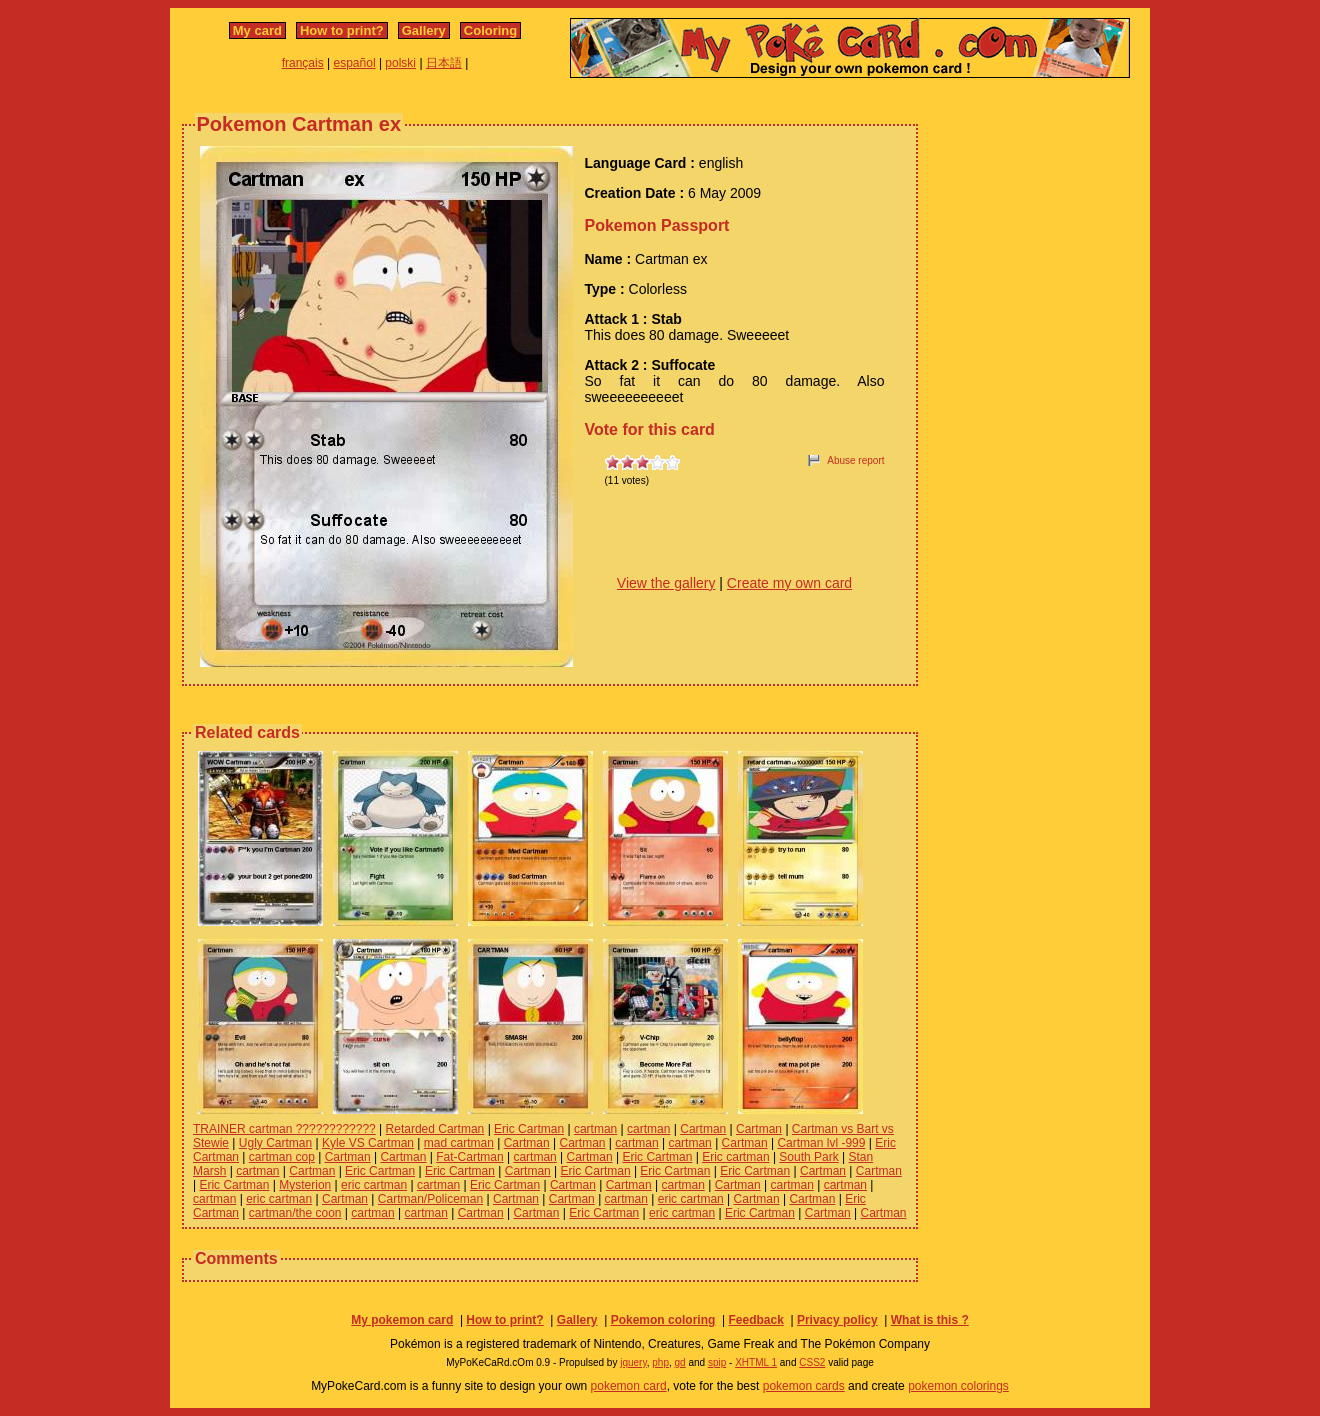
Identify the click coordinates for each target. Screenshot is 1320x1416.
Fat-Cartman (469, 1157)
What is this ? (930, 1320)
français (303, 63)
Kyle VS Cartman (368, 1143)
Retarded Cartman (435, 1129)
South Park (808, 1157)
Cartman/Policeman (430, 1199)
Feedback (755, 1320)
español (355, 63)
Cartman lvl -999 (821, 1143)
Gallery (424, 30)
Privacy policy (837, 1320)
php (660, 1362)
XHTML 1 (756, 1362)
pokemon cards (804, 1386)
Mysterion (305, 1185)
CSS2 (812, 1362)
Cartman (703, 1129)
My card (257, 30)
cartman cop (282, 1157)
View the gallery (666, 583)
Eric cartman (735, 1157)
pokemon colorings (958, 1386)
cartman (595, 1129)
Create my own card (789, 583)
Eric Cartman (529, 1129)
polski (400, 63)
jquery (633, 1362)
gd (680, 1362)
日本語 (444, 63)
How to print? (342, 30)
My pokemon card (402, 1320)
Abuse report (855, 460)
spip (717, 1362)
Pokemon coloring (663, 1320)
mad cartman (459, 1143)
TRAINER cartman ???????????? (284, 1129)
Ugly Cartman (275, 1143)
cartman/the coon (295, 1213)
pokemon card (629, 1386)
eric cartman (374, 1185)
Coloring (490, 30)
